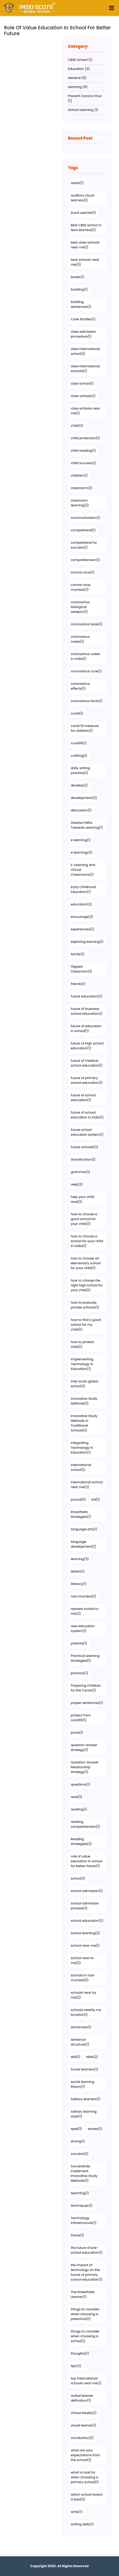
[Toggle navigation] (112, 8)
